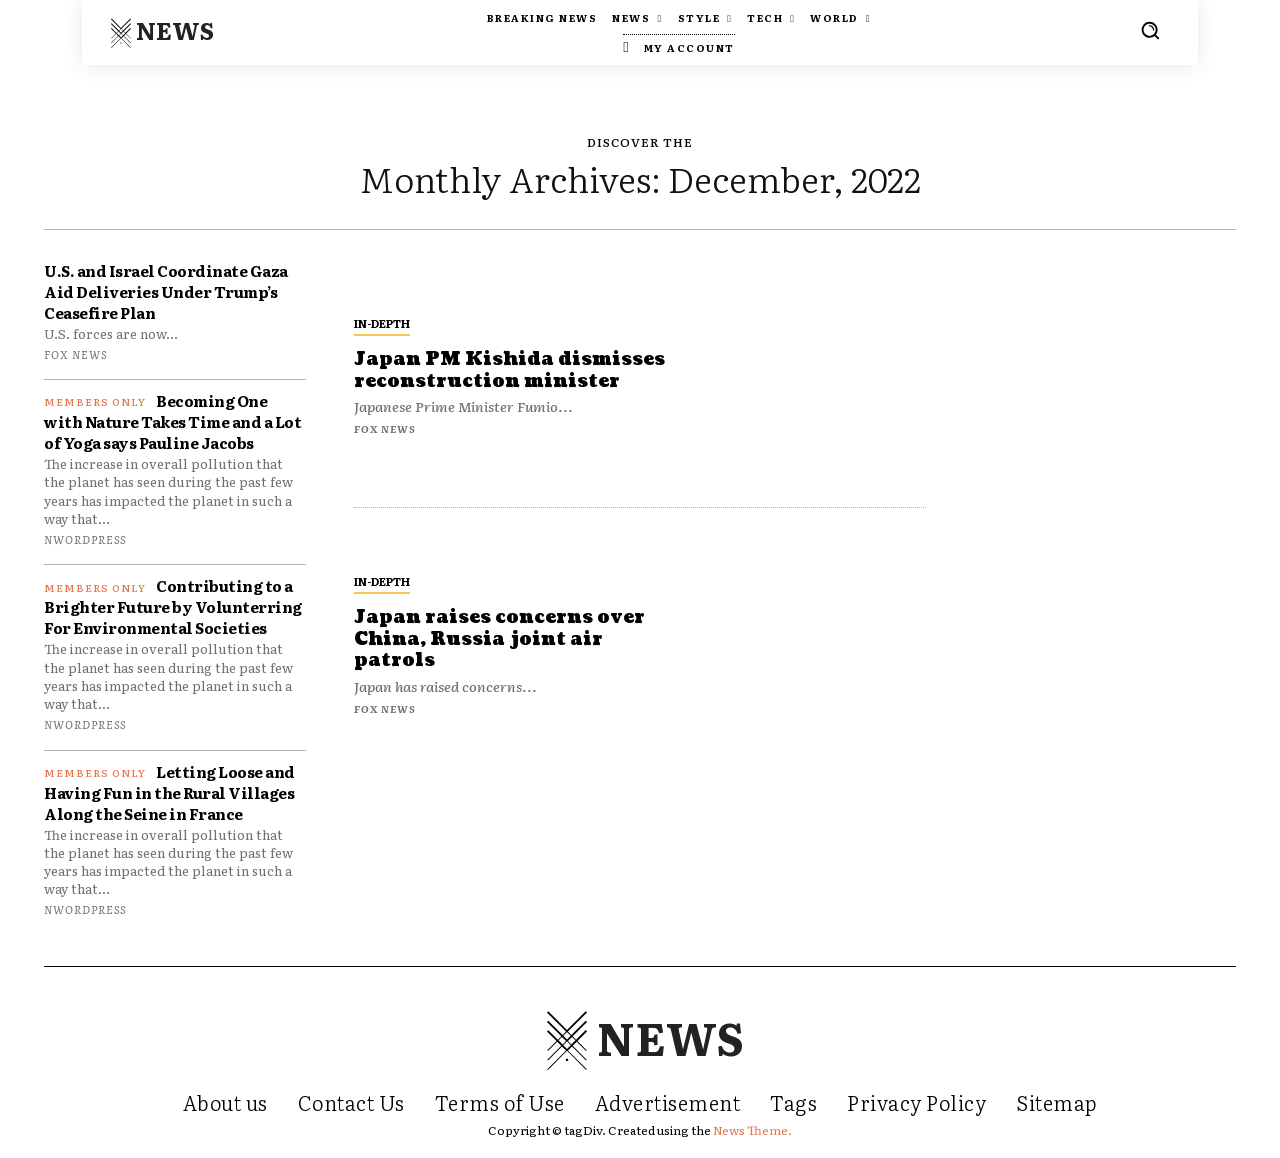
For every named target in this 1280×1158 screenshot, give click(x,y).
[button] (1150, 30)
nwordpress (85, 539)
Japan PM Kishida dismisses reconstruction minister (510, 370)
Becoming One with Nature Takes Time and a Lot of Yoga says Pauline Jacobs (172, 421)
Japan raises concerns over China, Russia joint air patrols (499, 639)
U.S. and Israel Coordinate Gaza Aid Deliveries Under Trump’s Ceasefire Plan (166, 291)
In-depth (382, 323)
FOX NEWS (75, 354)
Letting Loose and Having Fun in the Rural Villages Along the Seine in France (169, 792)
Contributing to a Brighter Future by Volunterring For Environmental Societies (173, 606)
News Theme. (752, 1130)
